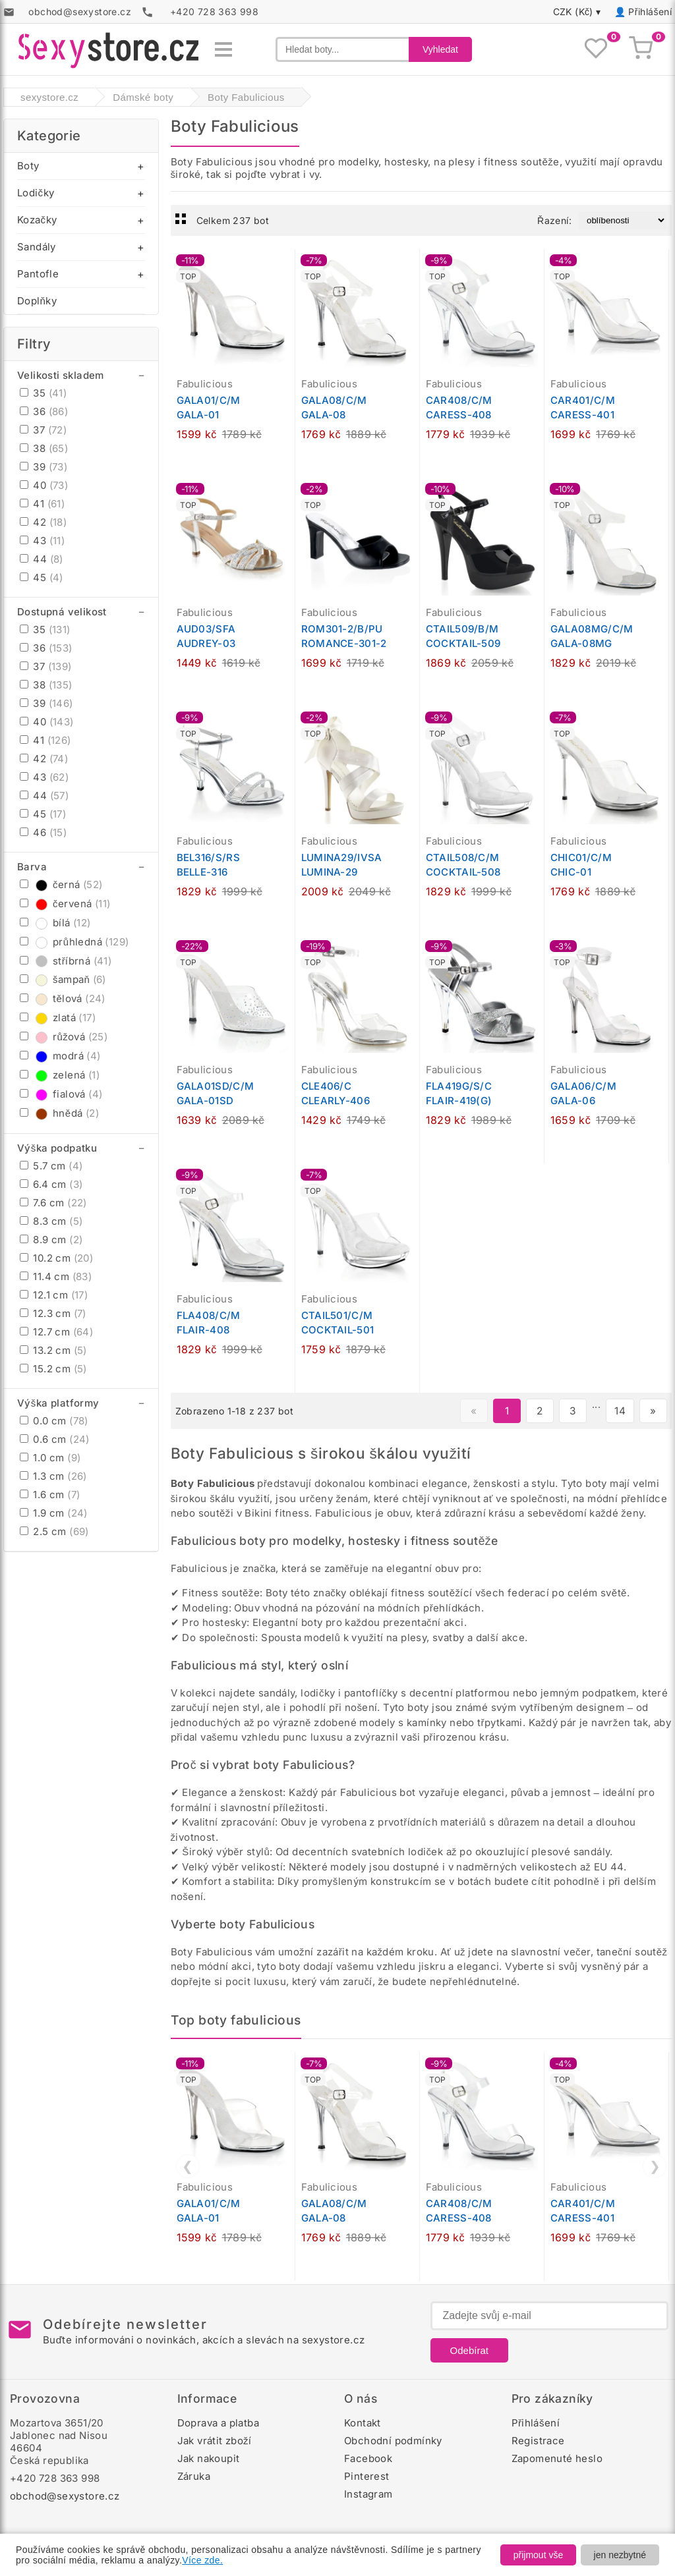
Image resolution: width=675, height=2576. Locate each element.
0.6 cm (55, 1439)
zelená (60, 1075)
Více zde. (202, 2560)
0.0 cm (54, 1420)
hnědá (59, 1113)
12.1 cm (54, 1295)
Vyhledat (440, 49)
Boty (28, 165)
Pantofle (38, 273)
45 (41, 577)
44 (41, 559)
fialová (61, 1094)
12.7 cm (56, 1332)
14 (620, 1411)
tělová (62, 998)
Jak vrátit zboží (214, 2440)
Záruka (193, 2476)
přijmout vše (538, 2555)
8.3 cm (51, 1221)
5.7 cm (51, 1166)
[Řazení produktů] (622, 220)
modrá (60, 1056)
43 (42, 540)
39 (43, 467)
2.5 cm (54, 1531)
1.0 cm (50, 1457)
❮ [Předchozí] (187, 2166)
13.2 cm (53, 1350)
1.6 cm (50, 1494)
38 (44, 448)
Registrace (538, 2440)
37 (43, 430)
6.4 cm (51, 1184)
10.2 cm (56, 1258)
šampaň (63, 979)
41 (42, 503)
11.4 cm (56, 1276)
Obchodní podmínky (393, 2440)
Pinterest (367, 2476)
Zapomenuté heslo (557, 2458)
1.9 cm (54, 1513)
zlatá (58, 1017)
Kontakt (362, 2423)
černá (61, 884)
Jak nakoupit (208, 2458)
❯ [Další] (654, 2166)
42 (43, 522)
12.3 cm (53, 1313)
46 (43, 832)
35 (43, 393)
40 (44, 485)
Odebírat (469, 2350)
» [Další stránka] (653, 1411)
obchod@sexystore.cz (65, 2496)
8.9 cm (51, 1239)
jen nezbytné (620, 2555)
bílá (55, 922)
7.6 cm (53, 1202)
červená (65, 903)
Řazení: (554, 220)
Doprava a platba (218, 2423)
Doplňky (37, 300)
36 (44, 411)
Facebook (368, 2458)
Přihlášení (650, 11)
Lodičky (35, 192)
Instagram (368, 2494)
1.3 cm (53, 1476)
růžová (63, 1036)
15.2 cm (53, 1368)
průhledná (74, 942)
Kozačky (37, 219)
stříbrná (65, 961)
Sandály (36, 246)
